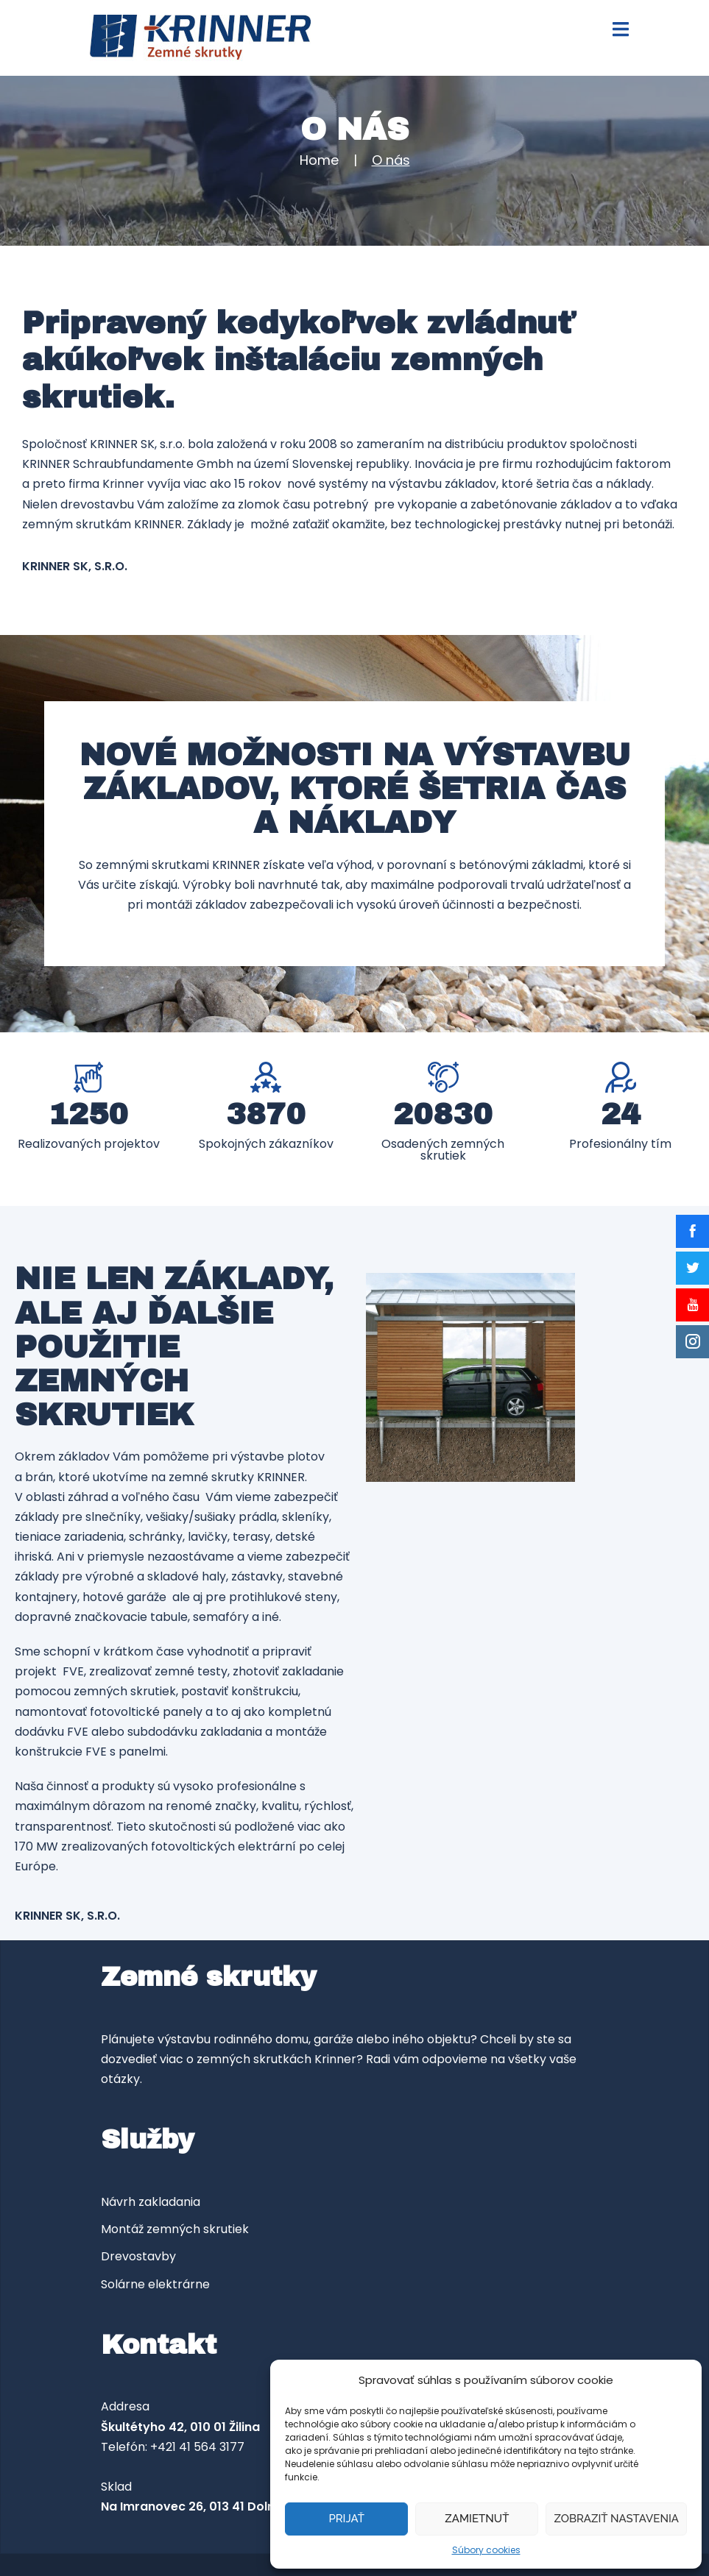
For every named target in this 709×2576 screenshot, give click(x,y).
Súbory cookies (486, 2550)
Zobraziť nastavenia (616, 2518)
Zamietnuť (477, 2518)
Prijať (346, 2518)
